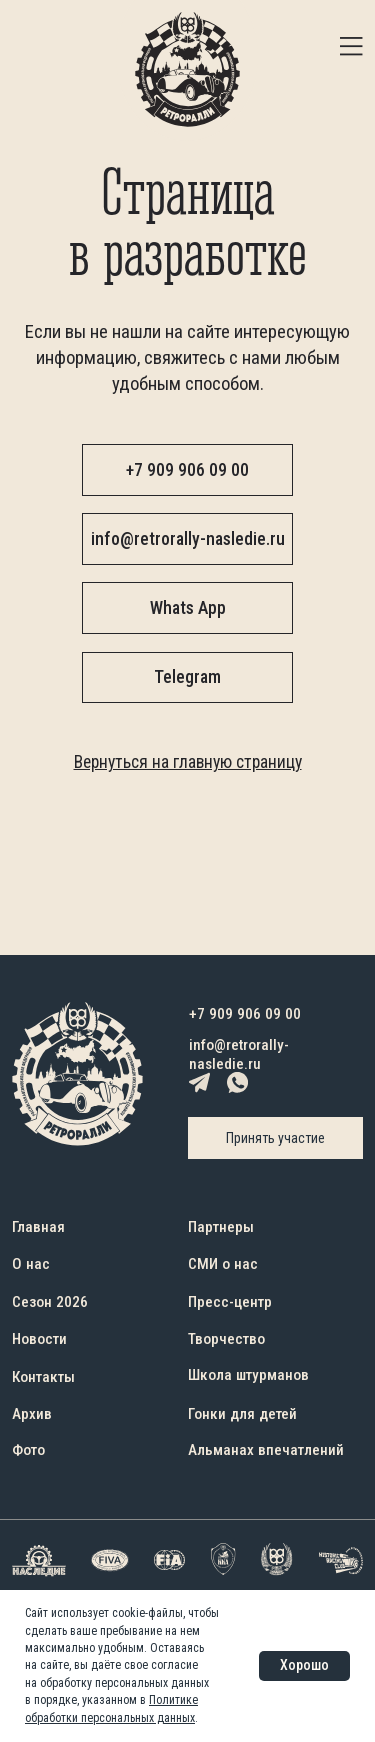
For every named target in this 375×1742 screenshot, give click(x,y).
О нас (31, 1264)
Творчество (226, 1339)
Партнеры (221, 1227)
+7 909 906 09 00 (245, 1014)
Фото (28, 1450)
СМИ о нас (223, 1264)
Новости (39, 1339)
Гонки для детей (242, 1414)
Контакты (43, 1377)
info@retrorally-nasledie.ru (239, 1054)
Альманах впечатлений (266, 1450)
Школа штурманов (248, 1375)
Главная (38, 1227)
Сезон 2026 (50, 1302)
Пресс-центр (230, 1302)
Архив (32, 1414)
